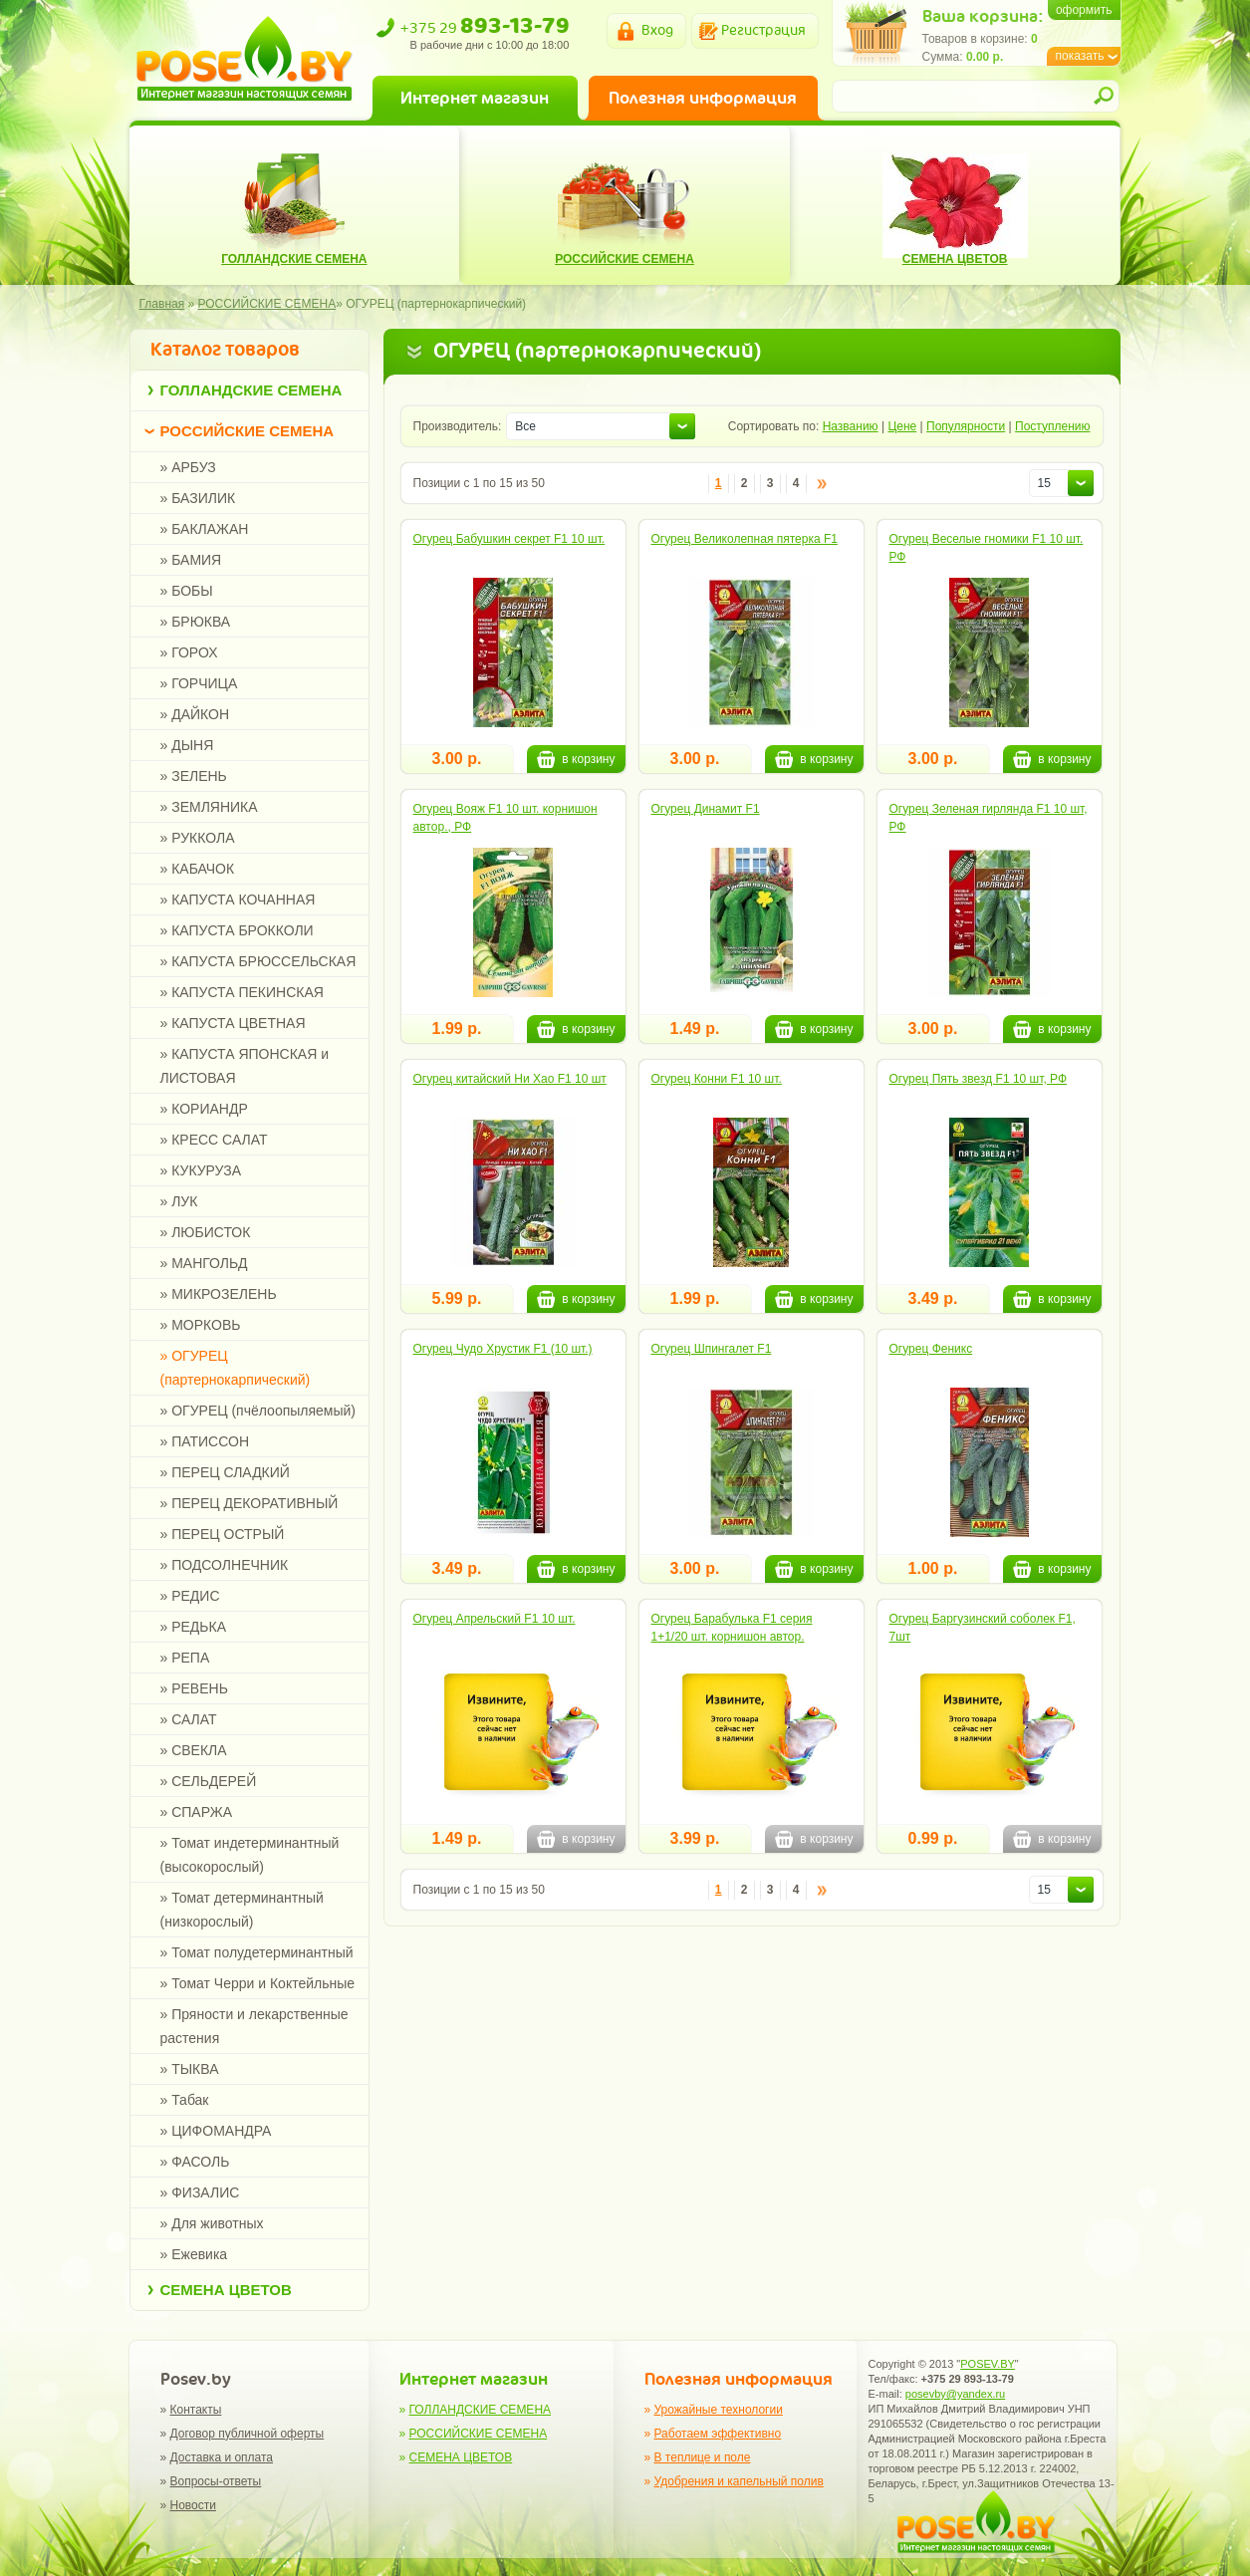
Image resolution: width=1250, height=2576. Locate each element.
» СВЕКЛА (193, 1750)
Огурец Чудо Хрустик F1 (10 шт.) (503, 1349)
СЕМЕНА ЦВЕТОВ (226, 2289)
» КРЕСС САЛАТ (214, 1140)
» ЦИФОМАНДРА (216, 2131)
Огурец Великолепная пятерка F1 (744, 539)
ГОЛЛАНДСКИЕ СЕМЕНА (251, 390)
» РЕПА (185, 1658)
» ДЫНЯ (187, 745)
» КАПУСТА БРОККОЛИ (237, 930)
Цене (901, 426)
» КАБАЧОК (197, 869)
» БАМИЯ (191, 560)
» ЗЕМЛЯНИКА (209, 807)
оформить (1084, 10)
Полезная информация (703, 98)
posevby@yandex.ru (955, 2394)
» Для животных (212, 2223)
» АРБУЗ (188, 467)
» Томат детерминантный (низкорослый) (242, 1910)
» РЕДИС (190, 1596)
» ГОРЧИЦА (199, 683)
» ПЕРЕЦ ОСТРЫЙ (222, 1534)
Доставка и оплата (222, 2457)
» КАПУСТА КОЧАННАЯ (238, 899)
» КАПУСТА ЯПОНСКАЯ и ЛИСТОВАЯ (245, 1066)
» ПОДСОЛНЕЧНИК (224, 1565)
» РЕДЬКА (193, 1627)
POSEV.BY (987, 2364)
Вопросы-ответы (216, 2481)
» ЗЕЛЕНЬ (193, 776)
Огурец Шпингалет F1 (711, 1349)
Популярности (965, 426)
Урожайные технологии (718, 2410)
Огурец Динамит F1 (705, 809)
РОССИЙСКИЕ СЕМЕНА (247, 430)
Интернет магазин (474, 98)
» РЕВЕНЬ (194, 1688)
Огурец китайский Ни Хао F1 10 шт (510, 1079)
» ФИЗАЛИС (200, 2192)
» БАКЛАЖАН (204, 529)
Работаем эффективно (718, 2434)
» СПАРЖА (196, 1812)
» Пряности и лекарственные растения (254, 2026)
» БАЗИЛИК (198, 498)
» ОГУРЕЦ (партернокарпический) (235, 1368)
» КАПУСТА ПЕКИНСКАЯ (242, 992)
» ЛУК (179, 1201)
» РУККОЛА (197, 838)
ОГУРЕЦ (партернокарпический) (436, 304)
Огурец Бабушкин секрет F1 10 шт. (509, 539)
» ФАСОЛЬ (195, 2162)
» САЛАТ (188, 1719)
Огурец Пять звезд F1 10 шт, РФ (978, 1079)
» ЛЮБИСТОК (205, 1232)
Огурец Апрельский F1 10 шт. (494, 1619)
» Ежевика (194, 2254)
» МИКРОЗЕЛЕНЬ (218, 1294)
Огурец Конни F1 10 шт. (716, 1079)
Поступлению (1052, 426)
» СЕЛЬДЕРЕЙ (208, 1781)
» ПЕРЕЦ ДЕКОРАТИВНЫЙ (249, 1503)
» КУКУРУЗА (201, 1170)
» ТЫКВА (189, 2069)
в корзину (576, 759)
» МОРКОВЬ (200, 1325)
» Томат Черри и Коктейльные (258, 1983)
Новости (193, 2505)
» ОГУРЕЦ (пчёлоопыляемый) (258, 1410)
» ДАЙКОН (195, 714)
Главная (162, 304)
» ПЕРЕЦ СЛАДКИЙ (225, 1472)
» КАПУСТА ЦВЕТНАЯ (233, 1023)
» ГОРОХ (189, 652)
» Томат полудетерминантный (257, 1952)
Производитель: (457, 426)
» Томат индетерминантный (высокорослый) (250, 1855)
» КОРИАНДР (204, 1109)
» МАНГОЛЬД (204, 1263)
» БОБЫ (186, 591)
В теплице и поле (702, 2457)
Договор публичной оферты (247, 2434)
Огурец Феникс (931, 1349)
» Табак (184, 2100)
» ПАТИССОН (205, 1441)
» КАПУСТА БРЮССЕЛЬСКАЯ (258, 961)
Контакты (196, 2410)
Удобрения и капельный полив (739, 2481)
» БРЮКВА (195, 622)
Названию (850, 426)
